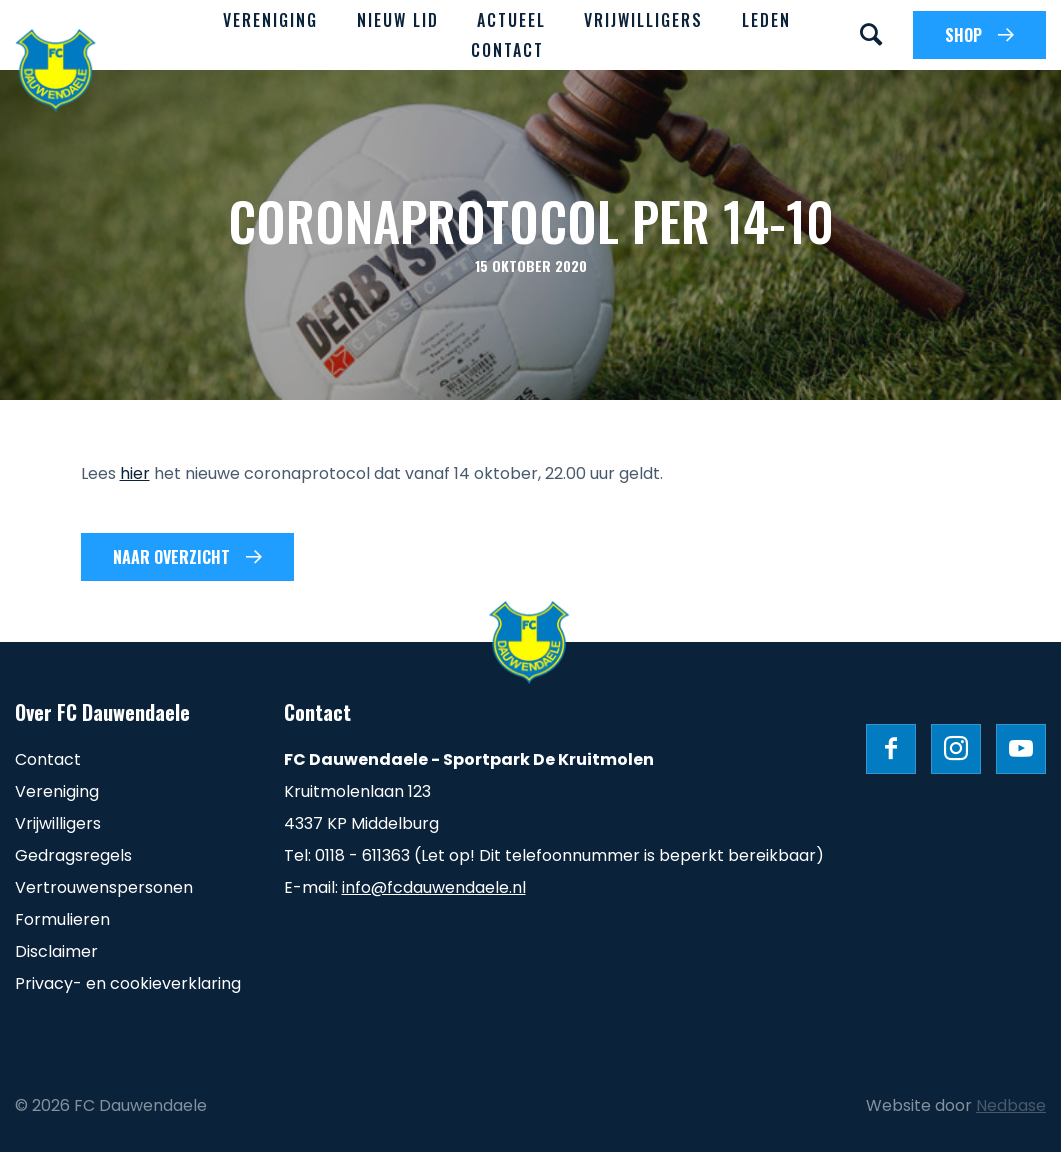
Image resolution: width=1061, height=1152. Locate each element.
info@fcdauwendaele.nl (434, 887)
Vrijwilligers (643, 20)
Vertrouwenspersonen (104, 887)
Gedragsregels (73, 855)
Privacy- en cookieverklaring (128, 983)
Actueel (511, 20)
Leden (766, 20)
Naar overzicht (171, 557)
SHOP (963, 35)
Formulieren (62, 919)
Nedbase (1011, 1105)
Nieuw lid (398, 20)
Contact (507, 50)
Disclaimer (56, 951)
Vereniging (270, 20)
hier (135, 473)
